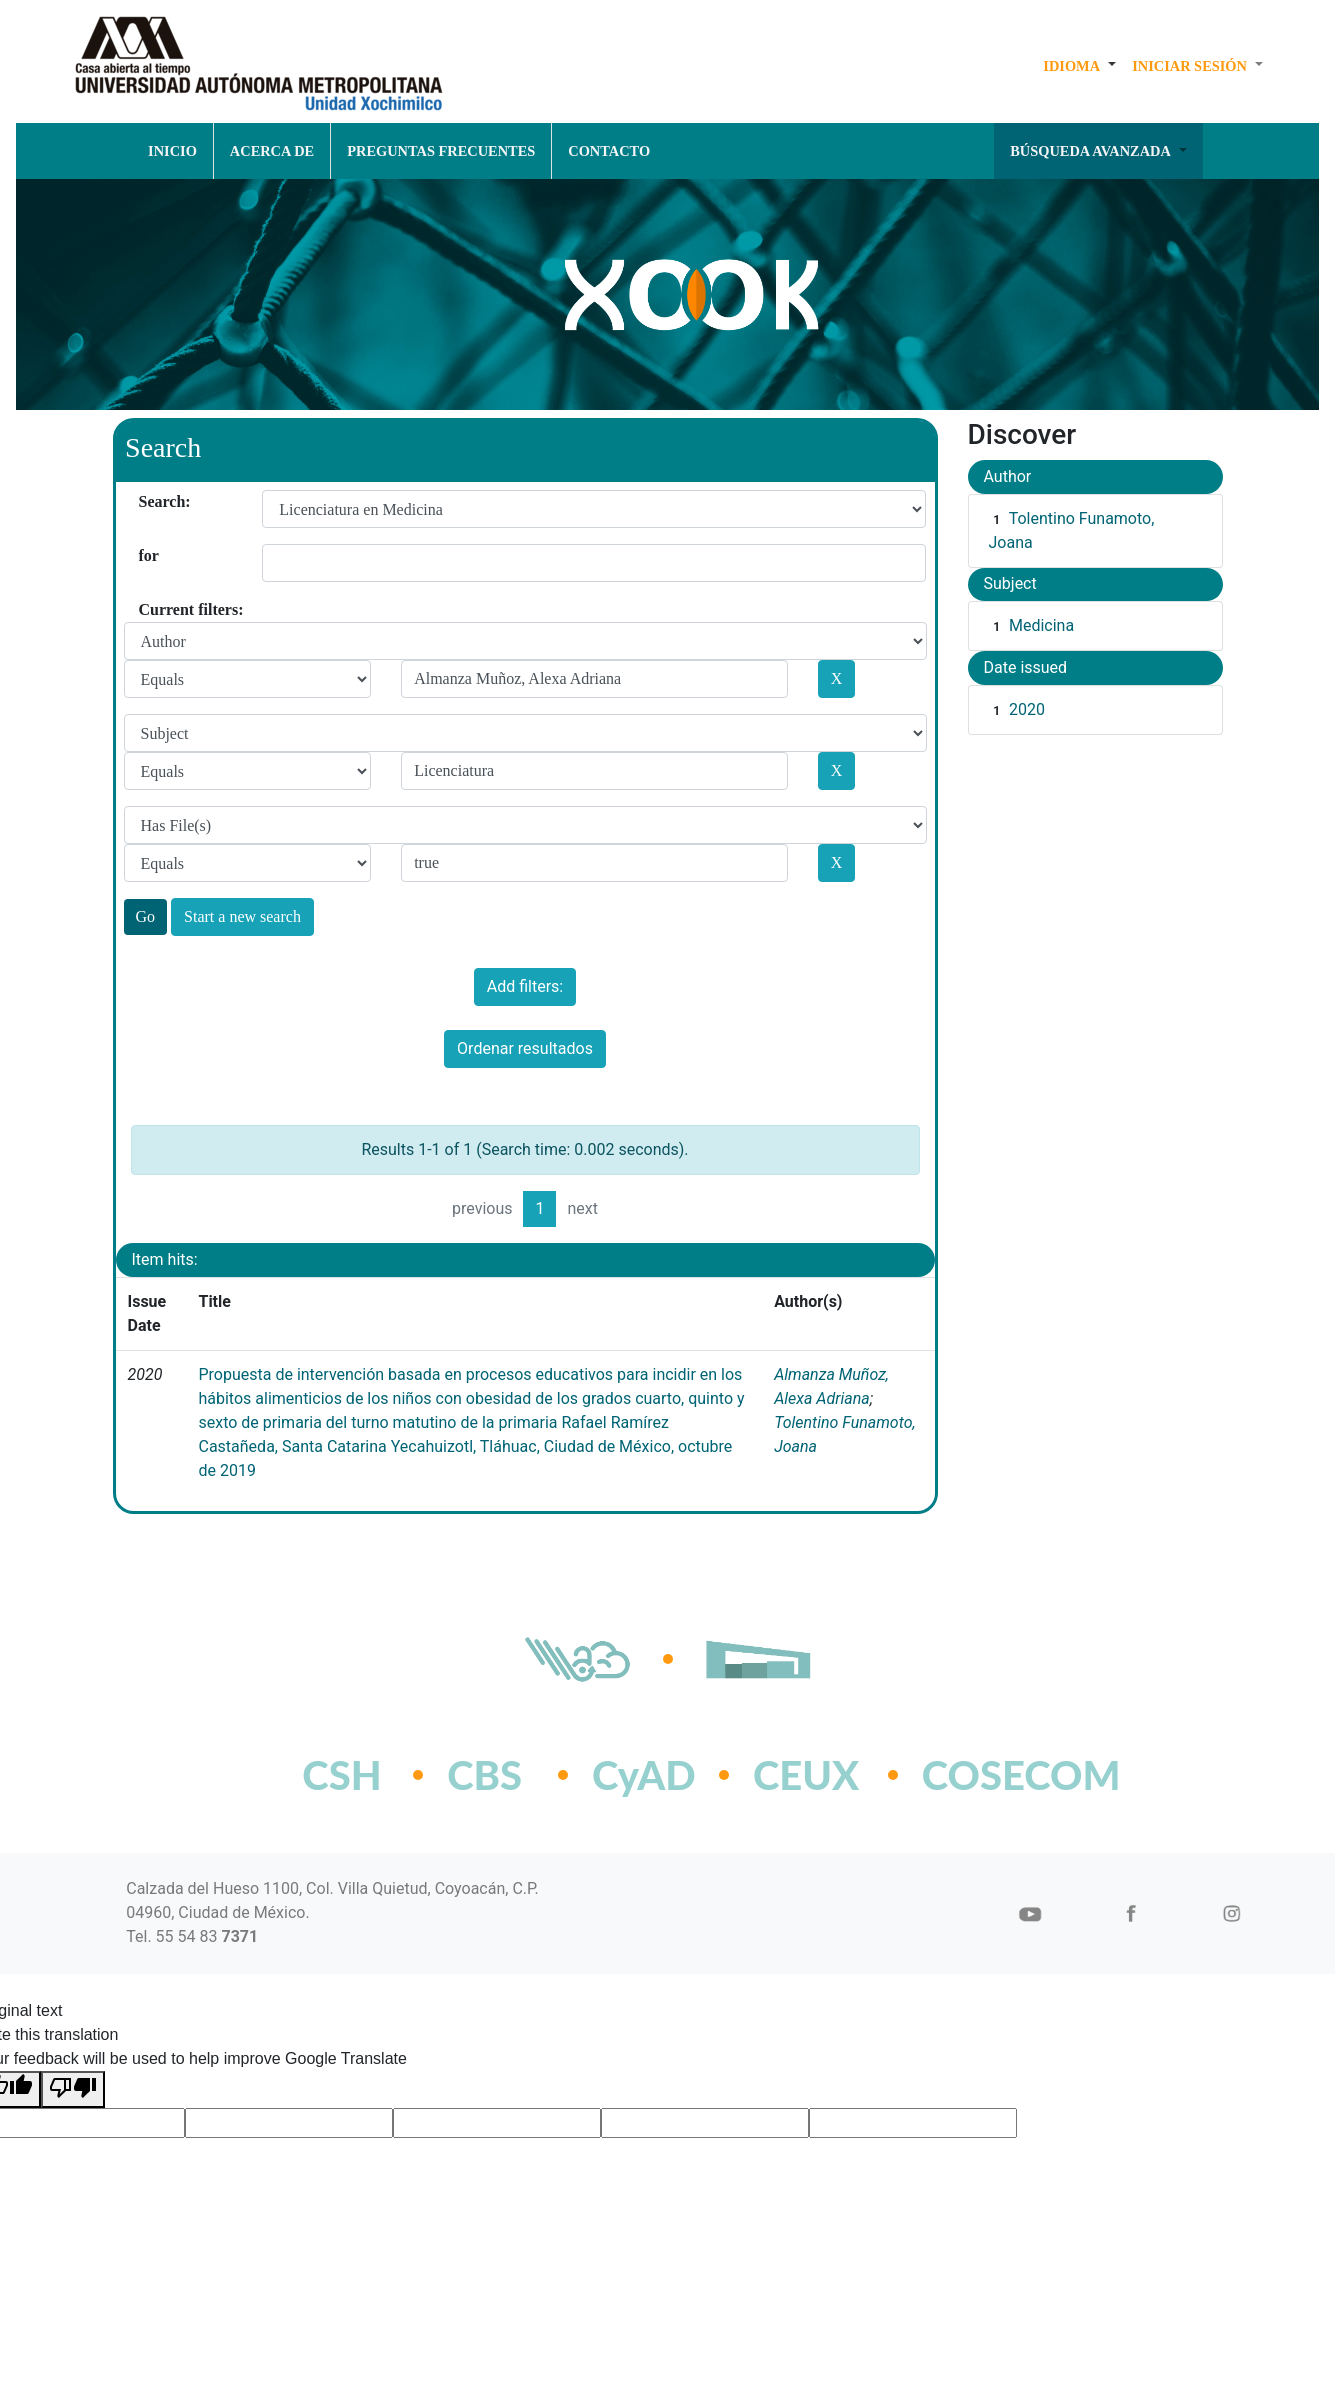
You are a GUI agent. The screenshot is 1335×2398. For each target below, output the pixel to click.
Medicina (1041, 625)
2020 (1027, 709)
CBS (484, 1775)
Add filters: (525, 986)
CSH (341, 1775)
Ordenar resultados (525, 1048)
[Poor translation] (73, 2089)
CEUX (806, 1775)
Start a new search (242, 916)
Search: (146, 501)
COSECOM (977, 1775)
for (146, 555)
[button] (1079, 66)
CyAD (644, 1775)
